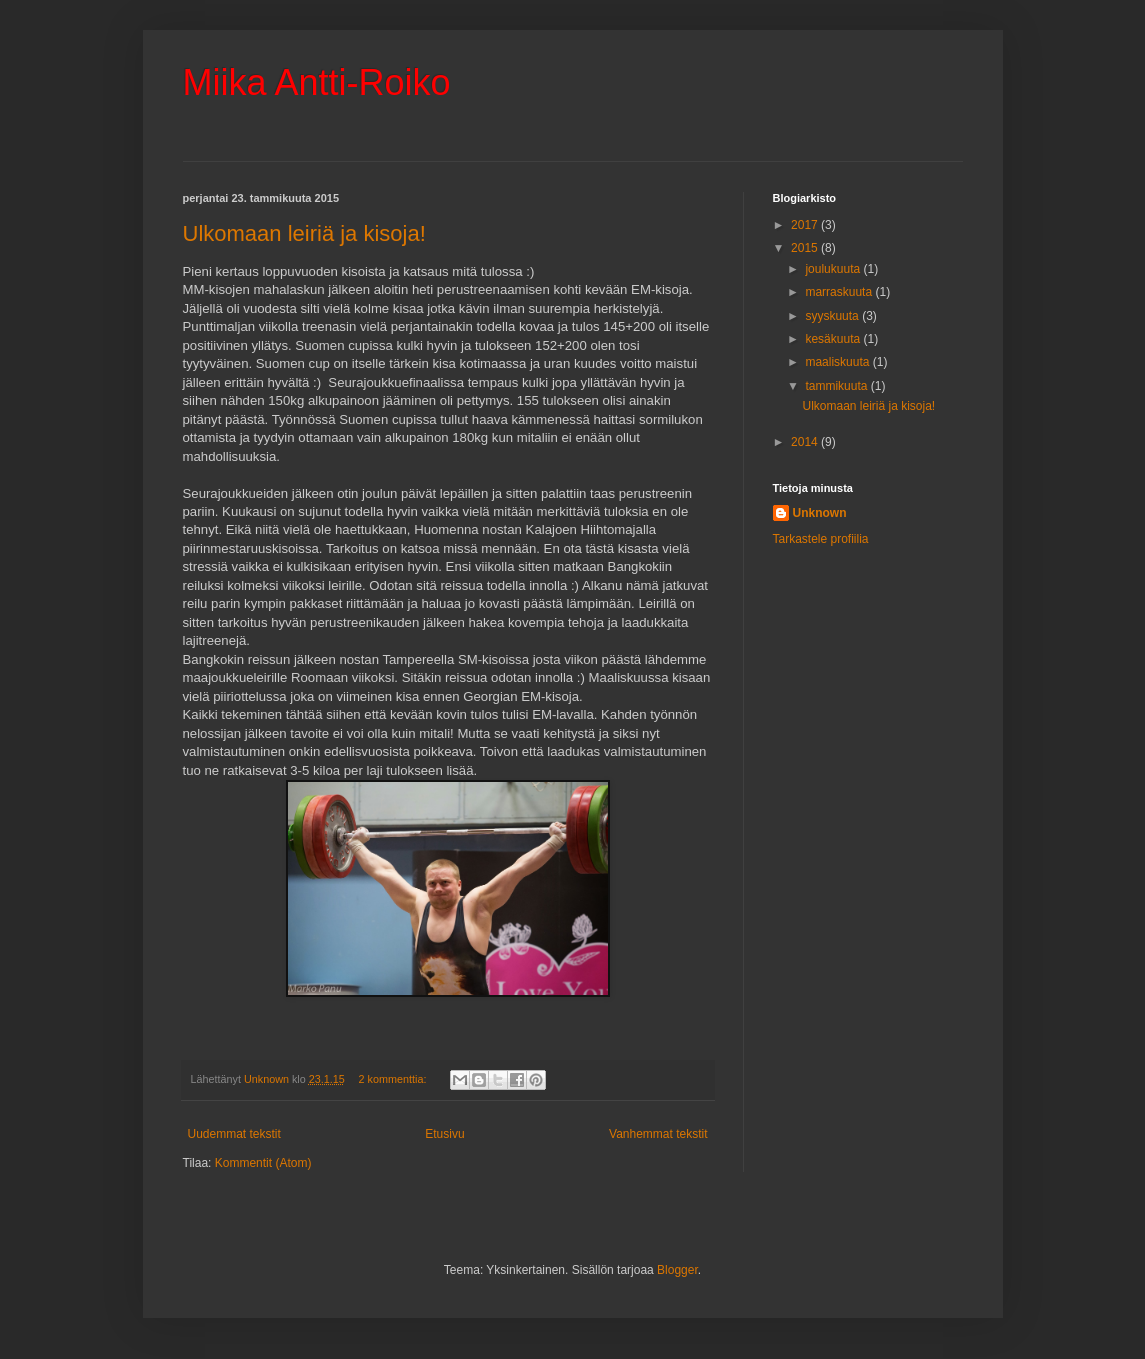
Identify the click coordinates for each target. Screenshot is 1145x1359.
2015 (806, 248)
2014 (806, 442)
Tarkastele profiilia (821, 539)
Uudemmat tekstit (234, 1134)
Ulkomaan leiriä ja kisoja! (304, 233)
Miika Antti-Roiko (317, 82)
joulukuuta (834, 269)
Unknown (820, 513)
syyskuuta (833, 316)
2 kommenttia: (394, 1079)
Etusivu (444, 1134)
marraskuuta (840, 292)
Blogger (677, 1270)
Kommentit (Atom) (263, 1163)
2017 (806, 225)
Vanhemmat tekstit (658, 1134)
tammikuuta (837, 386)
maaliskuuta (838, 362)
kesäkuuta (834, 339)
